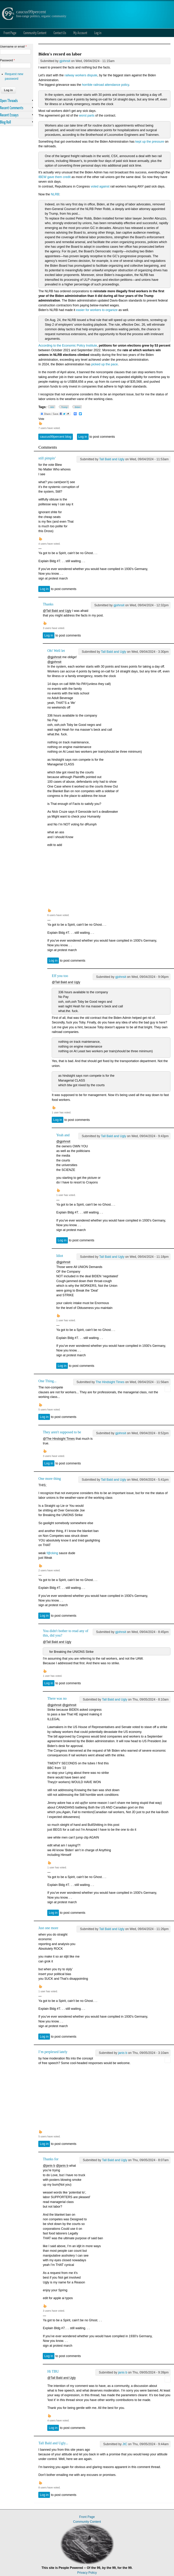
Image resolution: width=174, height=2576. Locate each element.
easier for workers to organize (97, 310)
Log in (97, 32)
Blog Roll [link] (5, 121)
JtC (124, 2444)
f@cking (52, 1553)
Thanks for (50, 2159)
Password (7, 60)
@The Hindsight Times (59, 1438)
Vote (41, 418)
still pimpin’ (47, 458)
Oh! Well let (56, 651)
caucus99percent (31, 11)
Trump (64, 407)
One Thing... (47, 1381)
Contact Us (60, 32)
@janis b (49, 2165)
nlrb (52, 407)
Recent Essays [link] (9, 114)
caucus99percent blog (55, 436)
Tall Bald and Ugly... (53, 2443)
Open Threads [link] (9, 100)
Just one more (48, 1928)
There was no (57, 1698)
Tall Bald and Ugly (111, 459)
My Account (80, 32)
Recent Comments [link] (11, 107)
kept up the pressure (149, 141)
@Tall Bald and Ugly (57, 611)
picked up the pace (104, 364)
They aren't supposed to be (62, 1432)
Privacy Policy (87, 2572)
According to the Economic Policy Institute (67, 345)
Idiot (59, 1256)
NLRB (55, 194)
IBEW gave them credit (54, 177)
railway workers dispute (81, 75)
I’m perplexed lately (52, 2052)
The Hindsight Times (110, 1382)
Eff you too (60, 976)
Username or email (13, 46)
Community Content (34, 32)
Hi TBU (53, 2371)
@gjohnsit (54, 657)
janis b (122, 2053)
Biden (77, 407)
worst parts (86, 115)
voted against (100, 186)
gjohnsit (64, 61)
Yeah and (62, 1135)
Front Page (10, 32)
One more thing (49, 1479)
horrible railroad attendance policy (105, 85)
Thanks (48, 604)
